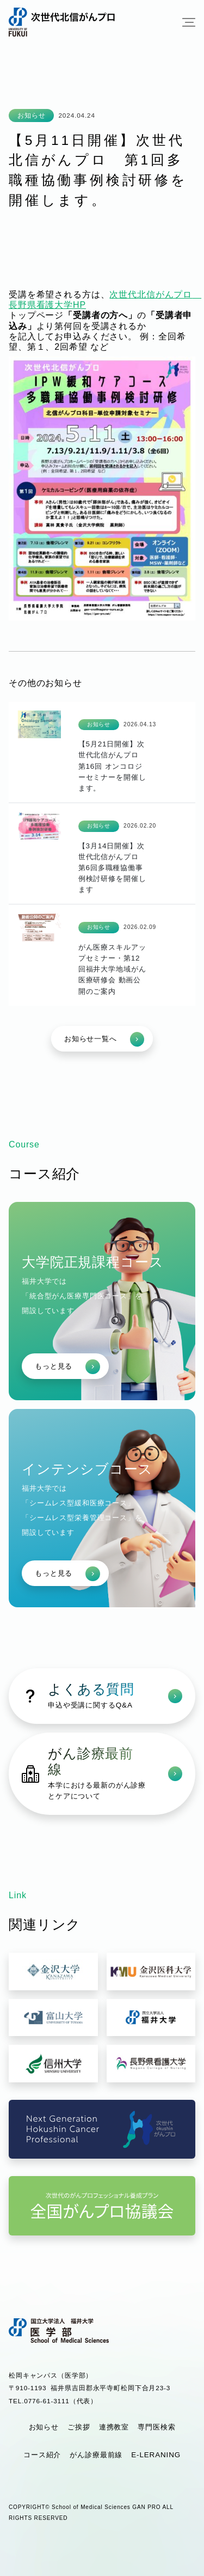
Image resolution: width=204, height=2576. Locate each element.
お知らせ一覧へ (104, 1039)
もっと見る (67, 1366)
